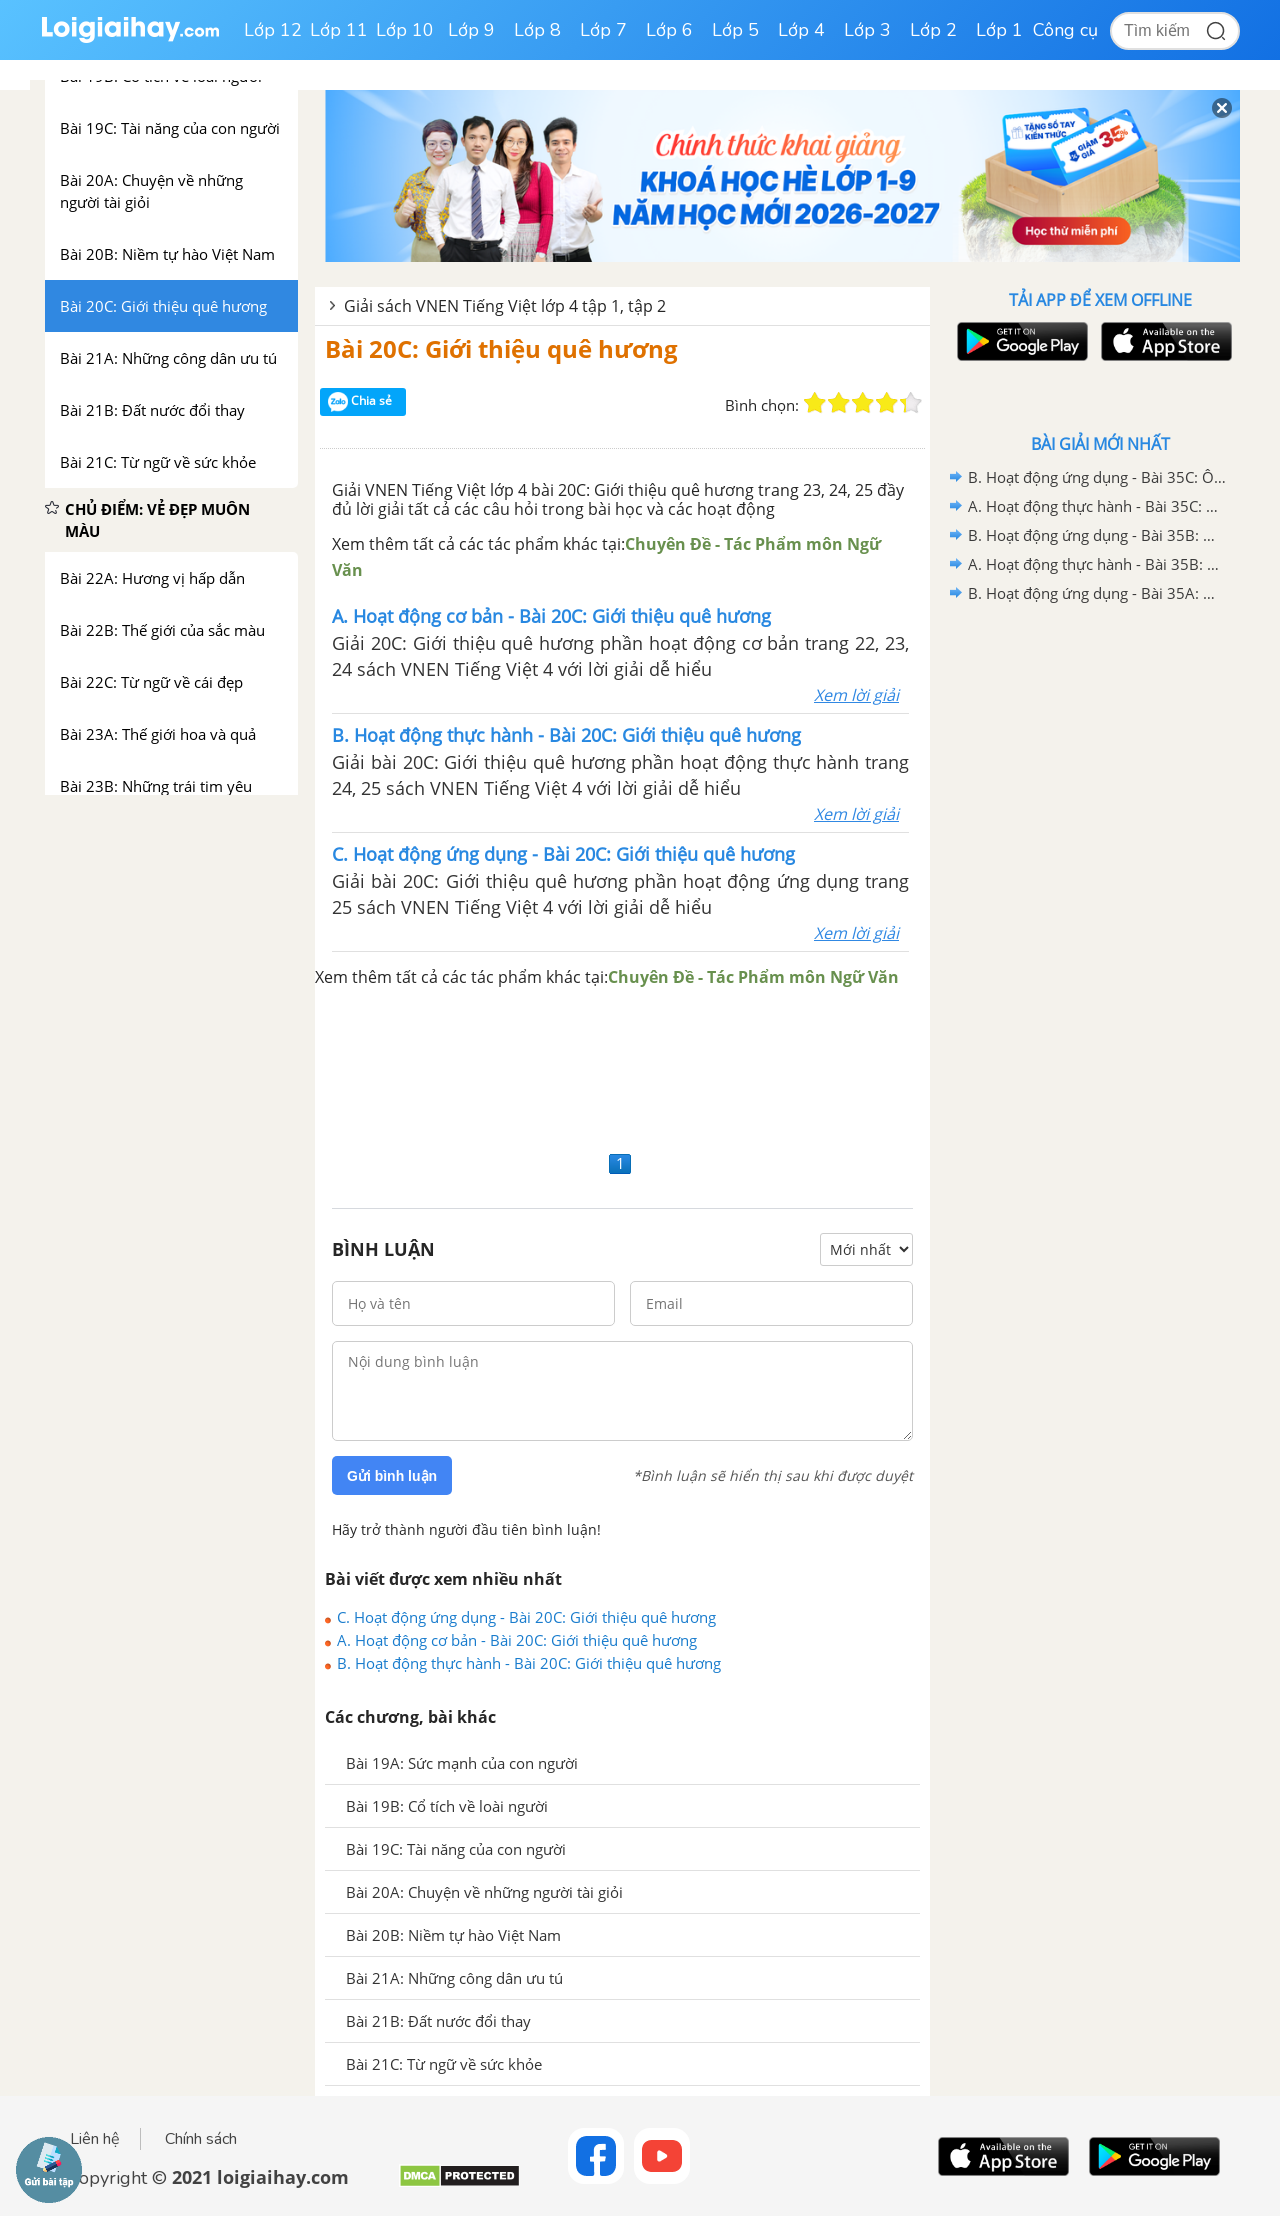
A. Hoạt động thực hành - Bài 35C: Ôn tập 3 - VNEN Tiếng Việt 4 (1097, 506)
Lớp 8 (537, 30)
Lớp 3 (867, 30)
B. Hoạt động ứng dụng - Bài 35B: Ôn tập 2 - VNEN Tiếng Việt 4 (1097, 535)
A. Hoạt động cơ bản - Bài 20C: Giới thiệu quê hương (517, 1640)
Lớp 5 (735, 30)
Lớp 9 (471, 30)
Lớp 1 (999, 30)
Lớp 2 (933, 30)
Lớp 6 (669, 30)
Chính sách (201, 2139)
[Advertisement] (622, 1067)
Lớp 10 (405, 30)
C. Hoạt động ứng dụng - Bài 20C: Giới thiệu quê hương (526, 1617)
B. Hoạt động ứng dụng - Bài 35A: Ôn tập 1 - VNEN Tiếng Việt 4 (1097, 593)
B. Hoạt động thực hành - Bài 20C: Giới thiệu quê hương (529, 1663)
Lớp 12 (273, 30)
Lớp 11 (339, 30)
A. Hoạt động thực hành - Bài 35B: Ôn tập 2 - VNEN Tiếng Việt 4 (1097, 564)
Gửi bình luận (392, 1476)
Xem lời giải (856, 695)
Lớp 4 (801, 30)
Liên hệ (95, 2139)
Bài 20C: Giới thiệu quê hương (501, 348)
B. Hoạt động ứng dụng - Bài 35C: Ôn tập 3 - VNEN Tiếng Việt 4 (1097, 477)
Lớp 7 (603, 30)
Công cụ (1065, 30)
